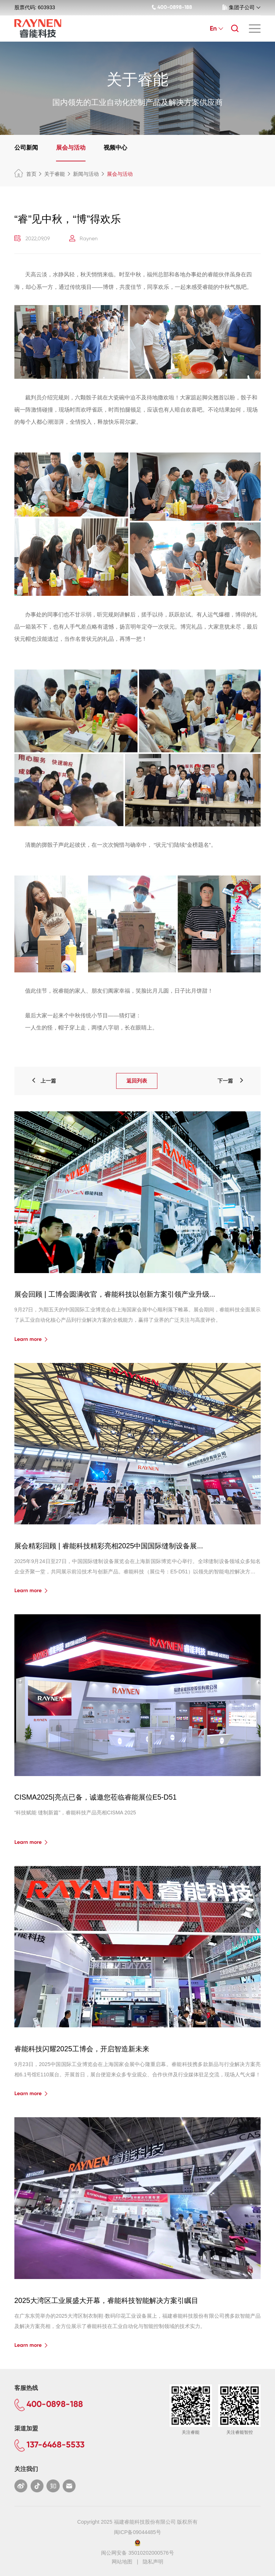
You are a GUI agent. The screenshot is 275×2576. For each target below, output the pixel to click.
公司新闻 (26, 147)
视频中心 (115, 147)
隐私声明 (153, 2562)
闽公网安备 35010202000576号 (137, 2553)
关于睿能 (54, 174)
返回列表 (136, 1081)
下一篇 (231, 1081)
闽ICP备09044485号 (137, 2532)
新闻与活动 (86, 174)
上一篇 (43, 1081)
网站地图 (122, 2562)
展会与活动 (71, 147)
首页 (25, 174)
